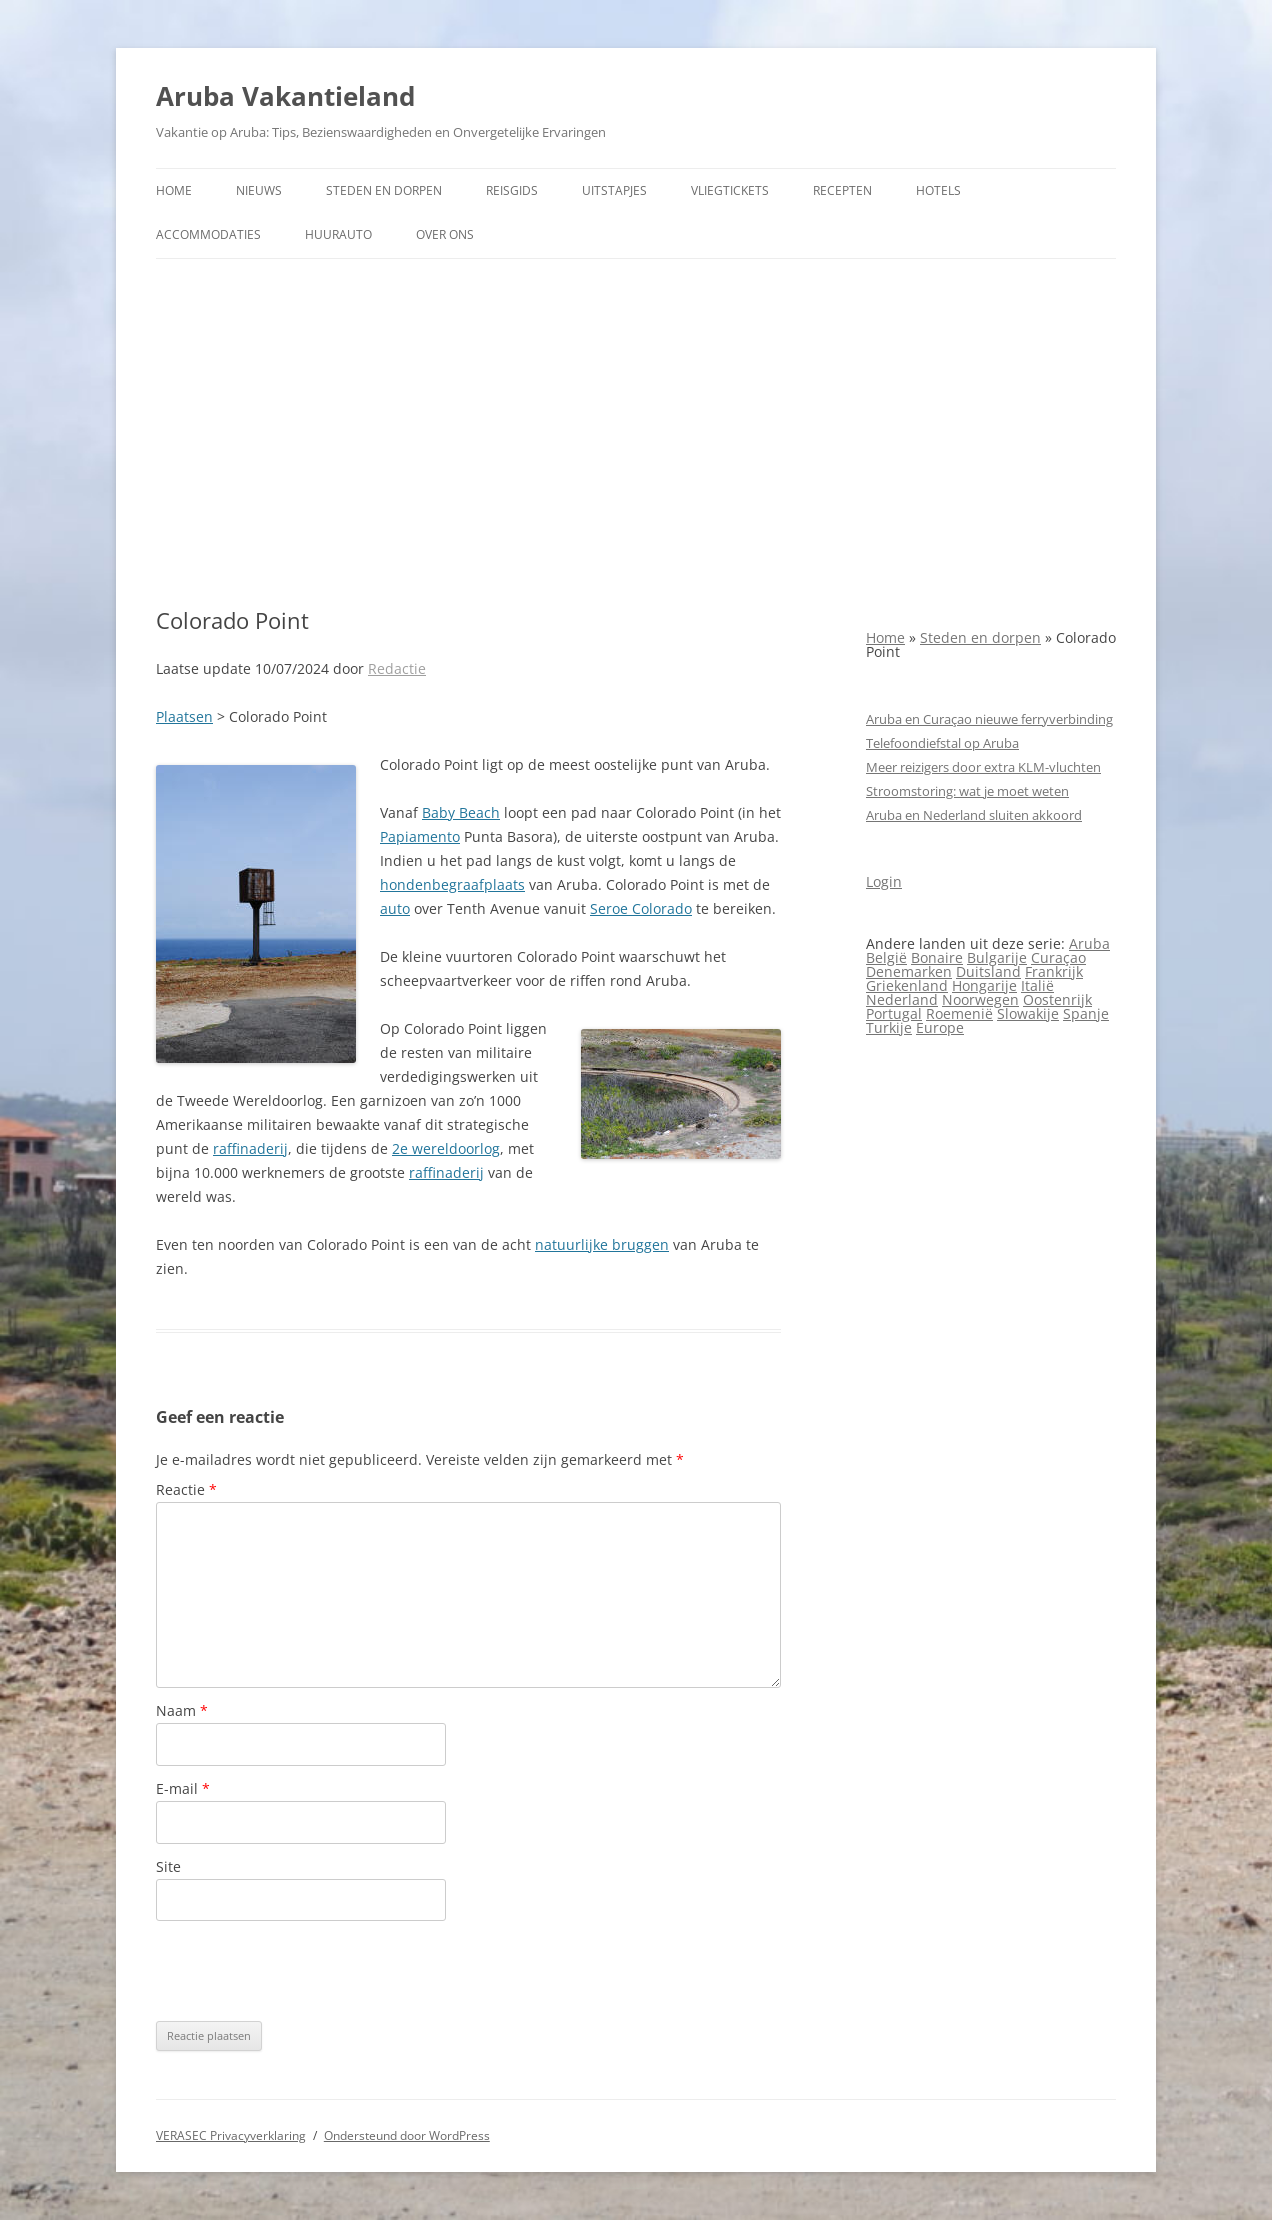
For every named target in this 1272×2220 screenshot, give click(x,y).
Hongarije (984, 985)
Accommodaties (208, 234)
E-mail (183, 1788)
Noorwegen (980, 999)
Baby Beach (461, 812)
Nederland (902, 999)
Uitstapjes (614, 190)
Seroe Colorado (641, 908)
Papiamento (420, 836)
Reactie (186, 1489)
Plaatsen (184, 716)
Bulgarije (997, 957)
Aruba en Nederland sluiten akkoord (974, 815)
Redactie (397, 668)
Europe (940, 1027)
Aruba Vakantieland (285, 96)
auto (395, 908)
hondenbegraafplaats (452, 884)
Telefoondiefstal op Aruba (942, 743)
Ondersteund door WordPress (407, 2135)
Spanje (1086, 1013)
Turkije (889, 1027)
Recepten (842, 190)
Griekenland (907, 985)
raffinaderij (250, 1148)
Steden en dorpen (384, 190)
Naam (182, 1710)
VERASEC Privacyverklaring (231, 2135)
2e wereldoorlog (446, 1148)
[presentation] (308, 1971)
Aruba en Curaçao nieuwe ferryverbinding (989, 719)
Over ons (445, 234)
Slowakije (1028, 1013)
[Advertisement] (636, 433)
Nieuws (259, 190)
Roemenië (959, 1013)
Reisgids (512, 190)
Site (168, 1866)
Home (174, 190)
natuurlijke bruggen (602, 1244)
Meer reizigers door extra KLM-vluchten (983, 767)
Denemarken (909, 971)
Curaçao (1058, 957)
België (886, 957)
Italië (1037, 985)
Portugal (894, 1013)
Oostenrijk (1057, 999)
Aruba (1089, 943)
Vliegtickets (730, 190)
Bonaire (937, 957)
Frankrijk (1054, 971)
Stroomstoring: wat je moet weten (967, 791)
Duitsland (988, 971)
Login (884, 881)
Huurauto (338, 234)
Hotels (938, 190)
